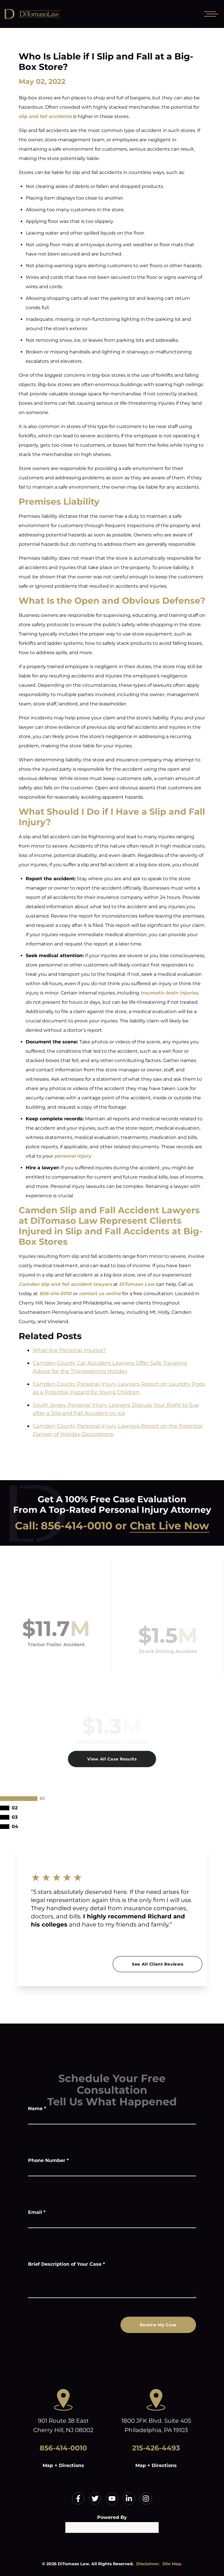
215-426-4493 (156, 2448)
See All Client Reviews (157, 1964)
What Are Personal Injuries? (69, 1350)
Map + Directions (63, 2465)
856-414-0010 (76, 1525)
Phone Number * (48, 2160)
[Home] (47, 14)
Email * (37, 2212)
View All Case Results (112, 1759)
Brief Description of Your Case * (66, 2264)
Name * (37, 2108)
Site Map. (172, 2563)
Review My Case (158, 2324)
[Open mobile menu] (210, 14)
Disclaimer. (148, 2563)
